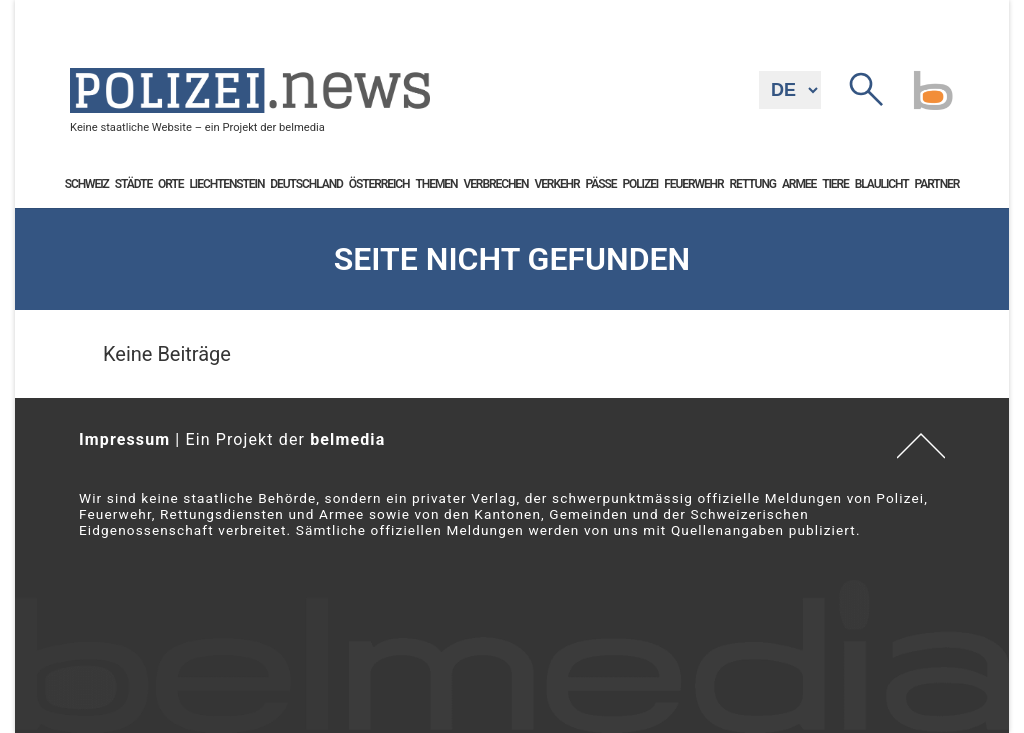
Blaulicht (882, 184)
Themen (437, 184)
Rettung (753, 184)
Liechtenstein (226, 184)
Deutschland (306, 184)
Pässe (601, 184)
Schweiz (87, 184)
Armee (799, 184)
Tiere (835, 184)
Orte (170, 184)
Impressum (124, 439)
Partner (937, 184)
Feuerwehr (693, 184)
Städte (133, 184)
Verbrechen (495, 184)
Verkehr (556, 184)
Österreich (379, 184)
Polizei (640, 184)
